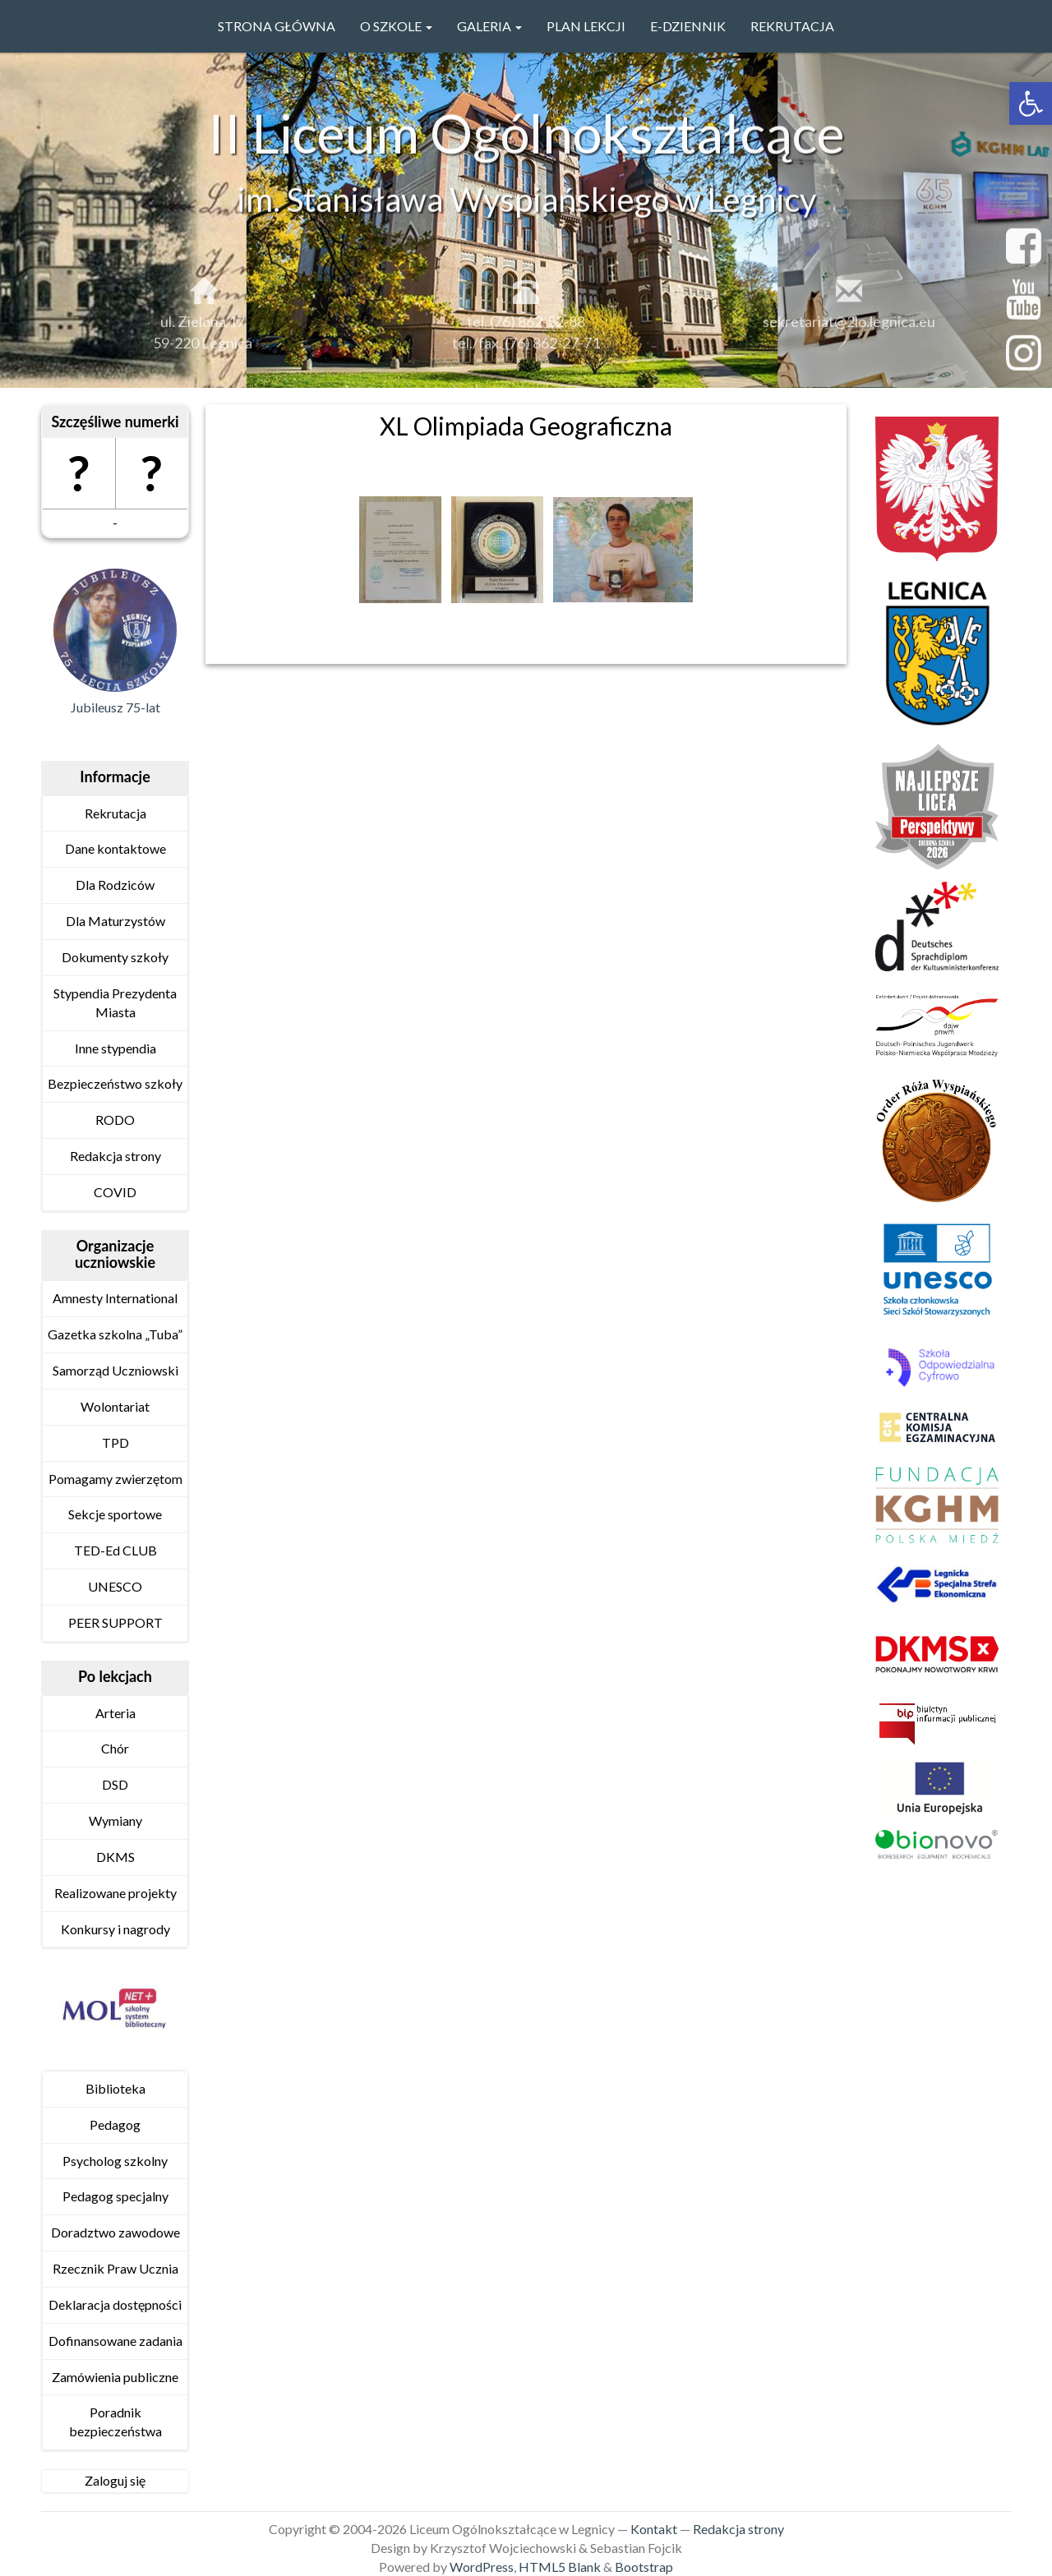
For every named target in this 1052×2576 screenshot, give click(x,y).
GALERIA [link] (489, 26)
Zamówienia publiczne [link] (115, 2377)
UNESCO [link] (115, 1586)
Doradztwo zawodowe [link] (115, 2232)
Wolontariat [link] (115, 1406)
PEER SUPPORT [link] (115, 1622)
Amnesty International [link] (115, 1298)
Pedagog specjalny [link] (115, 2196)
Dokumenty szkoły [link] (115, 957)
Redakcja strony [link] (115, 1156)
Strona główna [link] (276, 26)
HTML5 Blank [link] (560, 2566)
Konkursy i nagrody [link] (115, 1929)
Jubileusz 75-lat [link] (115, 707)
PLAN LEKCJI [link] (586, 26)
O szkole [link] (396, 26)
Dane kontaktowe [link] (115, 848)
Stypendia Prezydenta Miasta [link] (115, 1002)
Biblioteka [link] (115, 2088)
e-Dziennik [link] (688, 26)
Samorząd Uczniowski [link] (115, 1370)
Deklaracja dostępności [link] (115, 2304)
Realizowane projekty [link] (115, 1893)
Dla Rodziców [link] (115, 884)
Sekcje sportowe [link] (115, 1514)
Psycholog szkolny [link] (115, 2160)
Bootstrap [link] (644, 2566)
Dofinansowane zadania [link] (115, 2340)
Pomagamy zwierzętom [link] (115, 1478)
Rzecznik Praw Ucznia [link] (115, 2268)
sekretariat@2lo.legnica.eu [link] (849, 330)
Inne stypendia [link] (115, 1048)
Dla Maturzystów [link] (115, 921)
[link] (1030, 103)
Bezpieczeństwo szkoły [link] (115, 1083)
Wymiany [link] (115, 1820)
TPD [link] (115, 1442)
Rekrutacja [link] (792, 26)
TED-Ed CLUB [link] (115, 1550)
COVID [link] (115, 1192)
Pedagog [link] (115, 2124)
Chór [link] (115, 1748)
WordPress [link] (482, 2566)
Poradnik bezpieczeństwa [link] (115, 2421)
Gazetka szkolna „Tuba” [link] (115, 1334)
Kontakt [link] (653, 2529)
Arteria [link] (115, 1713)
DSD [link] (115, 1784)
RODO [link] (115, 1119)
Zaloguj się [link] (115, 2480)
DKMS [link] (115, 1856)
